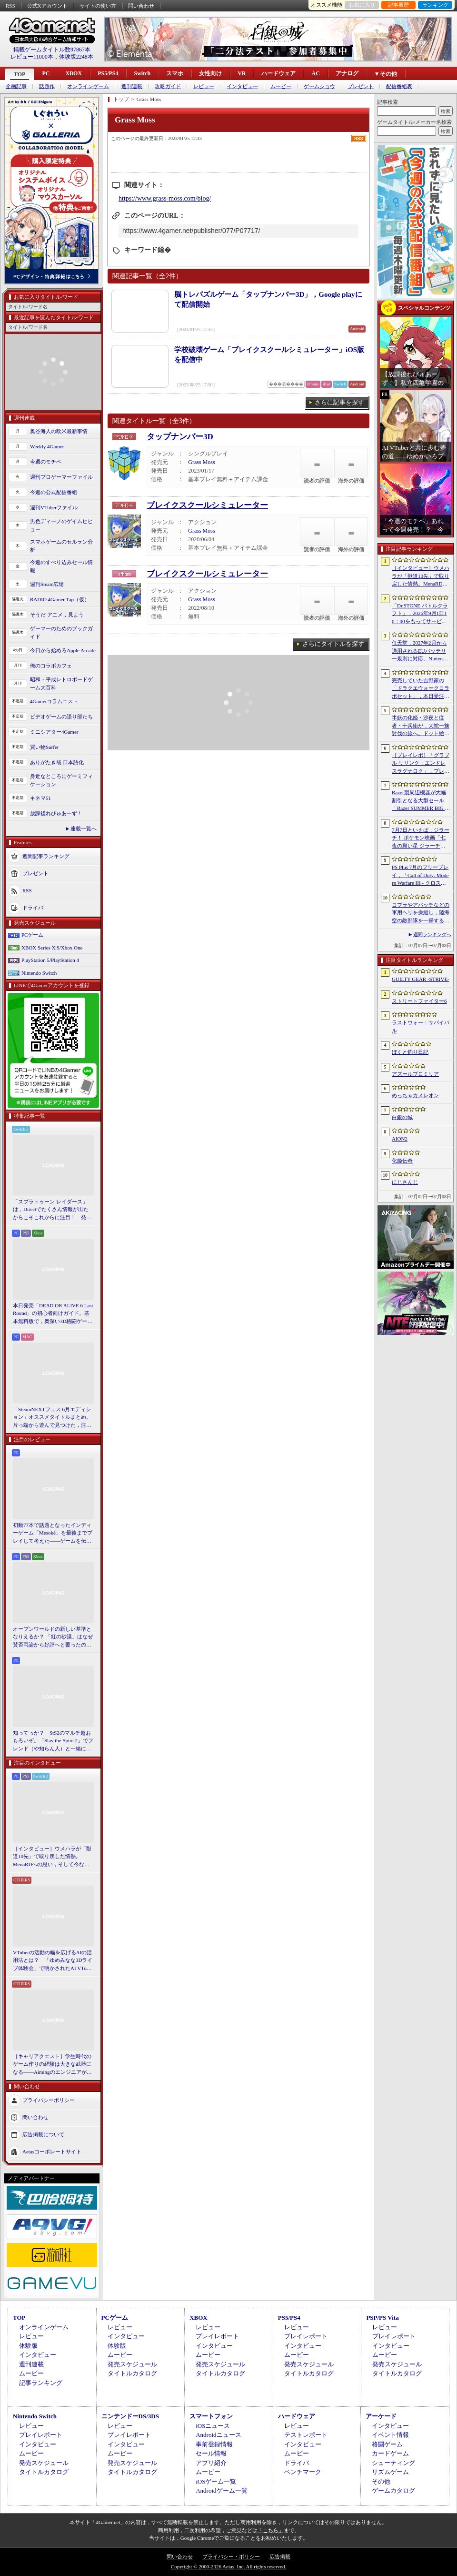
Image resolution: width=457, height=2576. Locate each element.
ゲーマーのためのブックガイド (61, 632)
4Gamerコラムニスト (54, 701)
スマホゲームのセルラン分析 (61, 546)
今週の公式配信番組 (53, 492)
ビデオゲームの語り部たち (61, 716)
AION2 (399, 1139)
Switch (142, 73)
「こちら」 (271, 2530)
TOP (19, 74)
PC (46, 73)
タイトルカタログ (132, 2373)
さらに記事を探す (339, 402)
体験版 (28, 2345)
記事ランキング (40, 2382)
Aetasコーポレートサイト (51, 2151)
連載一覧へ (83, 828)
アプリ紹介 (211, 2462)
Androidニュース (218, 2434)
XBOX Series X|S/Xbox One (51, 947)
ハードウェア (278, 73)
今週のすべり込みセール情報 (61, 566)
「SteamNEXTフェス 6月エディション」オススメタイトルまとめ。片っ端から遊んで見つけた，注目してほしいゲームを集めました (52, 1417)
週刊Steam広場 (47, 584)
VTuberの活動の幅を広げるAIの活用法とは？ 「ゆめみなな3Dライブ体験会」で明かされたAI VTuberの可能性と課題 (53, 1961)
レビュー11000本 (31, 56)
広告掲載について (43, 2134)
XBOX (73, 73)
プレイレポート (217, 2336)
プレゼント (361, 86)
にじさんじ (405, 1182)
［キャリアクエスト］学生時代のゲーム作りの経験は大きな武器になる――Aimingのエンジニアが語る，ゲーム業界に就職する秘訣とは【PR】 (52, 2064)
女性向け (210, 73)
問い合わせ (141, 6)
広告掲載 (279, 2556)
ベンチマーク (302, 2471)
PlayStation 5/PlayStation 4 (50, 960)
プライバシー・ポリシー (231, 2556)
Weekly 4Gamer (47, 446)
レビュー (203, 86)
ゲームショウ (319, 86)
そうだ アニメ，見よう (57, 614)
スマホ (174, 73)
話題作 (47, 86)
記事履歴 (398, 5)
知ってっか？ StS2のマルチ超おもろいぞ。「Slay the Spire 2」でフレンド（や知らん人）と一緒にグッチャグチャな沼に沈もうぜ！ (53, 1741)
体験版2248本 (76, 56)
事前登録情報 (214, 2444)
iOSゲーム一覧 (216, 2481)
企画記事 (16, 86)
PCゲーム (32, 935)
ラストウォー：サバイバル (420, 1026)
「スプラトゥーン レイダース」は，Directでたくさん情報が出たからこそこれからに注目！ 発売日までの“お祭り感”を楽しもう (52, 1210)
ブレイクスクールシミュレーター (207, 505)
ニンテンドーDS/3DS (130, 2416)
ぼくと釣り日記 (410, 1052)
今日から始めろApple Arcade (63, 650)
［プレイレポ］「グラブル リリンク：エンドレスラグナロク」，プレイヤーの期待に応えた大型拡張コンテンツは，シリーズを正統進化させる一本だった (420, 763)
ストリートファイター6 (419, 1001)
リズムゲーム (390, 2471)
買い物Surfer (44, 747)
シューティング (393, 2462)
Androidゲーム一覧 (221, 2490)
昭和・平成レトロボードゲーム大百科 (61, 683)
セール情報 (211, 2453)
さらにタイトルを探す (333, 643)
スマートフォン (211, 2416)
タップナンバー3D (180, 436)
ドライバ (32, 907)
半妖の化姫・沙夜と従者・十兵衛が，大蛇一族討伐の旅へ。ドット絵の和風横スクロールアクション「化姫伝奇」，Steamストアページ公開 (420, 726)
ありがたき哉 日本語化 (57, 762)
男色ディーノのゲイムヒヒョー (61, 525)
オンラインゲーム (88, 86)
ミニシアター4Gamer (54, 732)
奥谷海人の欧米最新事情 (59, 431)
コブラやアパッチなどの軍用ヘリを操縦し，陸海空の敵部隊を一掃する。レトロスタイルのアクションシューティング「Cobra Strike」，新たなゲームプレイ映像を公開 (421, 913)
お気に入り (362, 5)
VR (242, 73)
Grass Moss (201, 462)
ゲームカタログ (393, 2490)
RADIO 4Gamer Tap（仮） (59, 599)
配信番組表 (399, 86)
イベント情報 (390, 2434)
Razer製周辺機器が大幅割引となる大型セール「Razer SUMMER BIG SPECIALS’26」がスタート (420, 800)
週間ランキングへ (432, 934)
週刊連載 (131, 86)
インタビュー (242, 86)
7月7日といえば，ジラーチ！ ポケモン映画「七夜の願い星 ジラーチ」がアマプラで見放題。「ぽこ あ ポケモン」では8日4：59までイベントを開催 (420, 838)
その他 (381, 2481)
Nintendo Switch (39, 973)
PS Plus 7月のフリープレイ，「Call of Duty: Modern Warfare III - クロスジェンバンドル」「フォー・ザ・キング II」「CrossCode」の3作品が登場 (420, 875)
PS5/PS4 (108, 73)
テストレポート (306, 2434)
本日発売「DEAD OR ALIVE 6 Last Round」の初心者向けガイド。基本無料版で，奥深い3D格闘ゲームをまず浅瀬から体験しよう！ (53, 1314)
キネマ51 (40, 798)
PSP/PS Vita (382, 2317)
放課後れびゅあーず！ (56, 813)
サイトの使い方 (97, 6)
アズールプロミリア (415, 1074)
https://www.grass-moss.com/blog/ (165, 198)
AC (315, 73)
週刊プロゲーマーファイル (61, 477)
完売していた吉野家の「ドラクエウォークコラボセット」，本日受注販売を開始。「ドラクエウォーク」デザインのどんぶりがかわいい (420, 688)
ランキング (435, 5)
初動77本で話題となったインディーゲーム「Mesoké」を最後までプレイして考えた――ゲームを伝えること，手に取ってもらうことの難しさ (52, 1533)
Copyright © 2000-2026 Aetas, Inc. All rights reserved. (228, 2566)
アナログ (347, 73)
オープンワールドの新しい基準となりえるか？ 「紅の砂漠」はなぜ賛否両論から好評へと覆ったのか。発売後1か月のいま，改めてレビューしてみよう (53, 1637)
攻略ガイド (168, 86)
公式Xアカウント (47, 6)
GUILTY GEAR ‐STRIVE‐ (420, 979)
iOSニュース (213, 2425)
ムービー (280, 86)
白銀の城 (402, 1117)
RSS (10, 6)
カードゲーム (390, 2453)
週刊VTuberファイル (54, 507)
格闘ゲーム (387, 2444)
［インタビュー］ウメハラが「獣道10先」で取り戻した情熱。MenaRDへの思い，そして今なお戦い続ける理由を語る (52, 1857)
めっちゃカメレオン (415, 1095)
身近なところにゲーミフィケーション (61, 780)
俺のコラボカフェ (51, 665)
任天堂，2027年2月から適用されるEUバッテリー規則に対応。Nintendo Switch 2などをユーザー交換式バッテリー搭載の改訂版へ (420, 651)
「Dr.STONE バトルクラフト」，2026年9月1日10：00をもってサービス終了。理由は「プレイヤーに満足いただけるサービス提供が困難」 (420, 614)
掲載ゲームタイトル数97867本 (51, 49)
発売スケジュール (132, 2364)
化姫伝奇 (402, 1160)
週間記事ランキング (46, 856)
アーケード (381, 2416)
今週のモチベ (45, 462)
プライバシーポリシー (48, 2100)
